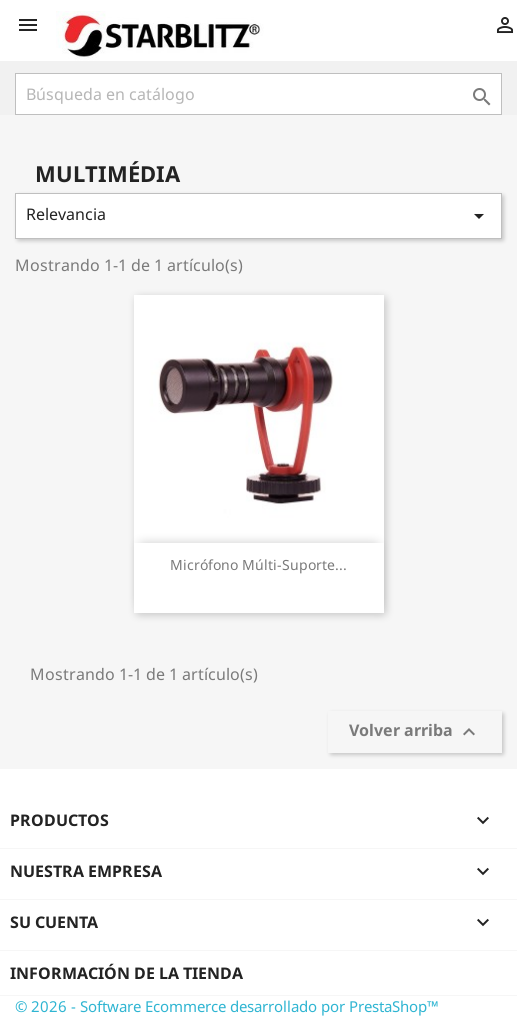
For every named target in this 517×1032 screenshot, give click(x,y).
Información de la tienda (126, 973)
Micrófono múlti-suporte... (258, 564)
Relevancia (258, 215)
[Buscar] (258, 94)
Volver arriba (415, 732)
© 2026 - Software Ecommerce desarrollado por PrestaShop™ (227, 1006)
